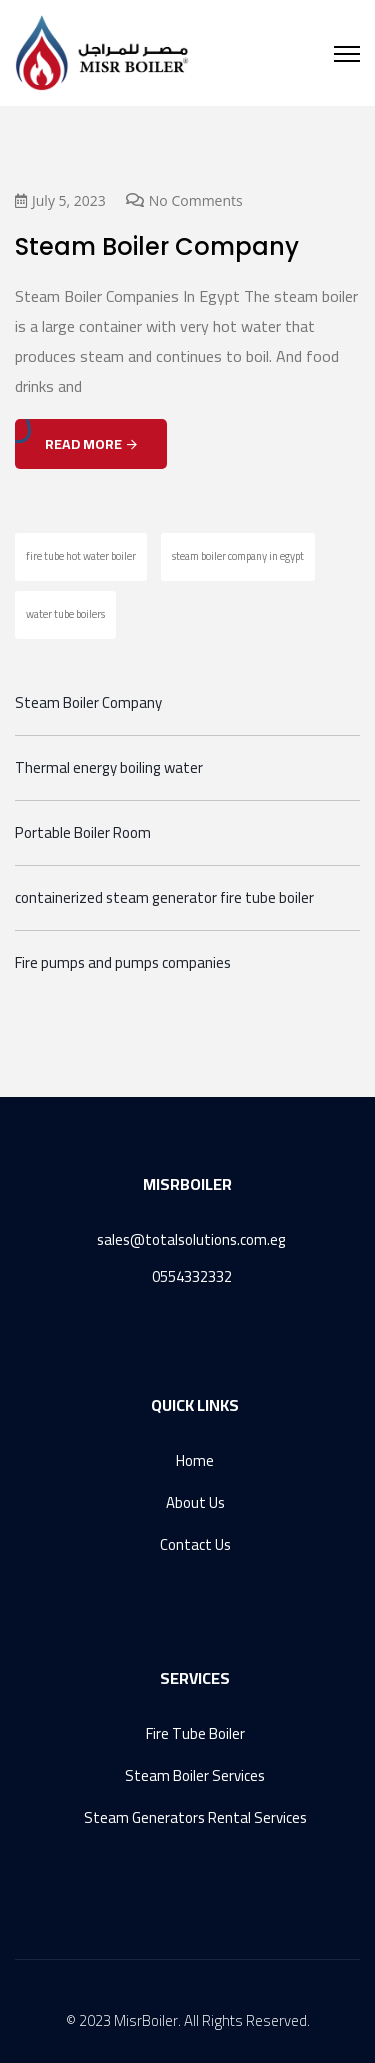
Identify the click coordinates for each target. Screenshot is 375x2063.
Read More (91, 444)
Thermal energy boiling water (109, 768)
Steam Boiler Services (195, 1776)
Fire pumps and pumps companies (123, 963)
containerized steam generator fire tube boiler (164, 898)
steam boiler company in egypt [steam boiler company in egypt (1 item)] (238, 556)
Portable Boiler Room (83, 833)
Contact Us (195, 1544)
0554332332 (192, 1276)
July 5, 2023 (60, 200)
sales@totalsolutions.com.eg (191, 1239)
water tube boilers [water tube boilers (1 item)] (65, 614)
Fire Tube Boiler (195, 1734)
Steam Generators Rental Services (195, 1817)
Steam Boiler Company (157, 246)
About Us (195, 1503)
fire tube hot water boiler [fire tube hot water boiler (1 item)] (81, 556)
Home (195, 1461)
